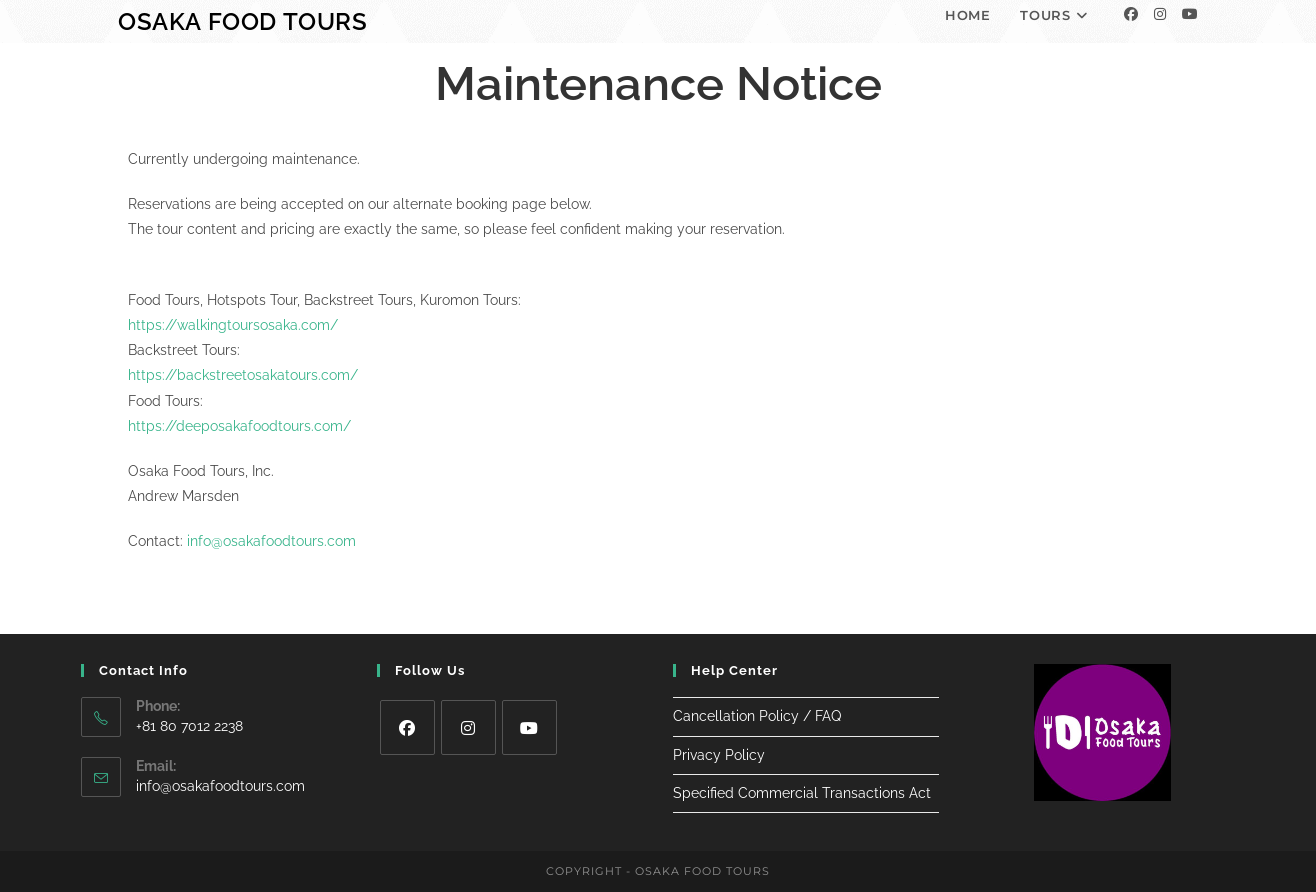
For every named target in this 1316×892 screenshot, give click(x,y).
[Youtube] (1190, 14)
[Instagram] (1160, 14)
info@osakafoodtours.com (271, 541)
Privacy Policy (719, 755)
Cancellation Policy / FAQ (757, 716)
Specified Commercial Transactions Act (802, 793)
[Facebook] (1131, 14)
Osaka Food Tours (243, 21)
